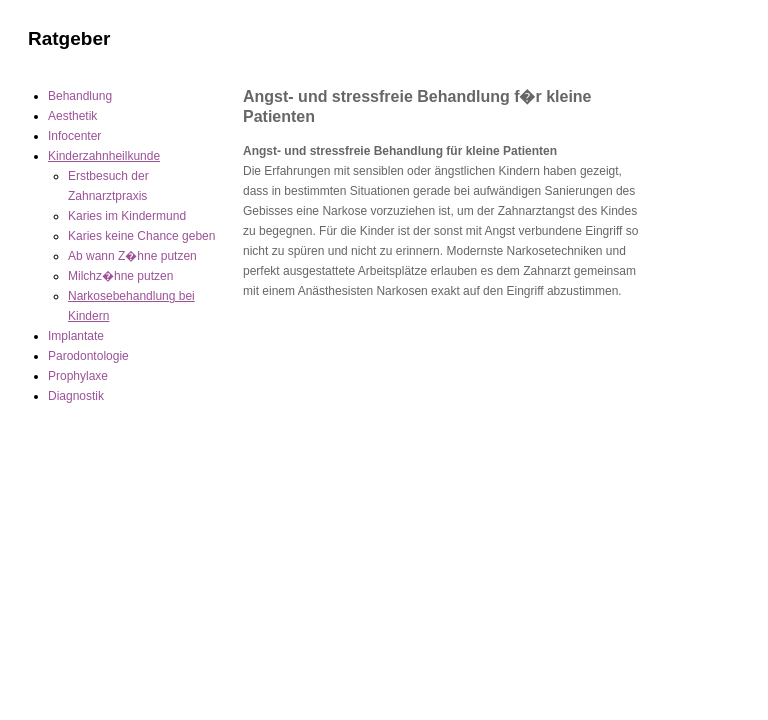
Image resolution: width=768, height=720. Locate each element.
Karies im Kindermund (127, 216)
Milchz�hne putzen (120, 276)
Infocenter (74, 136)
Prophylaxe (78, 376)
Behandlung (80, 96)
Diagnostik (76, 396)
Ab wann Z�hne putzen (132, 256)
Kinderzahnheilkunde (104, 156)
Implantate (76, 336)
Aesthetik (72, 116)
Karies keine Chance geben (141, 236)
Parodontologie (88, 356)
